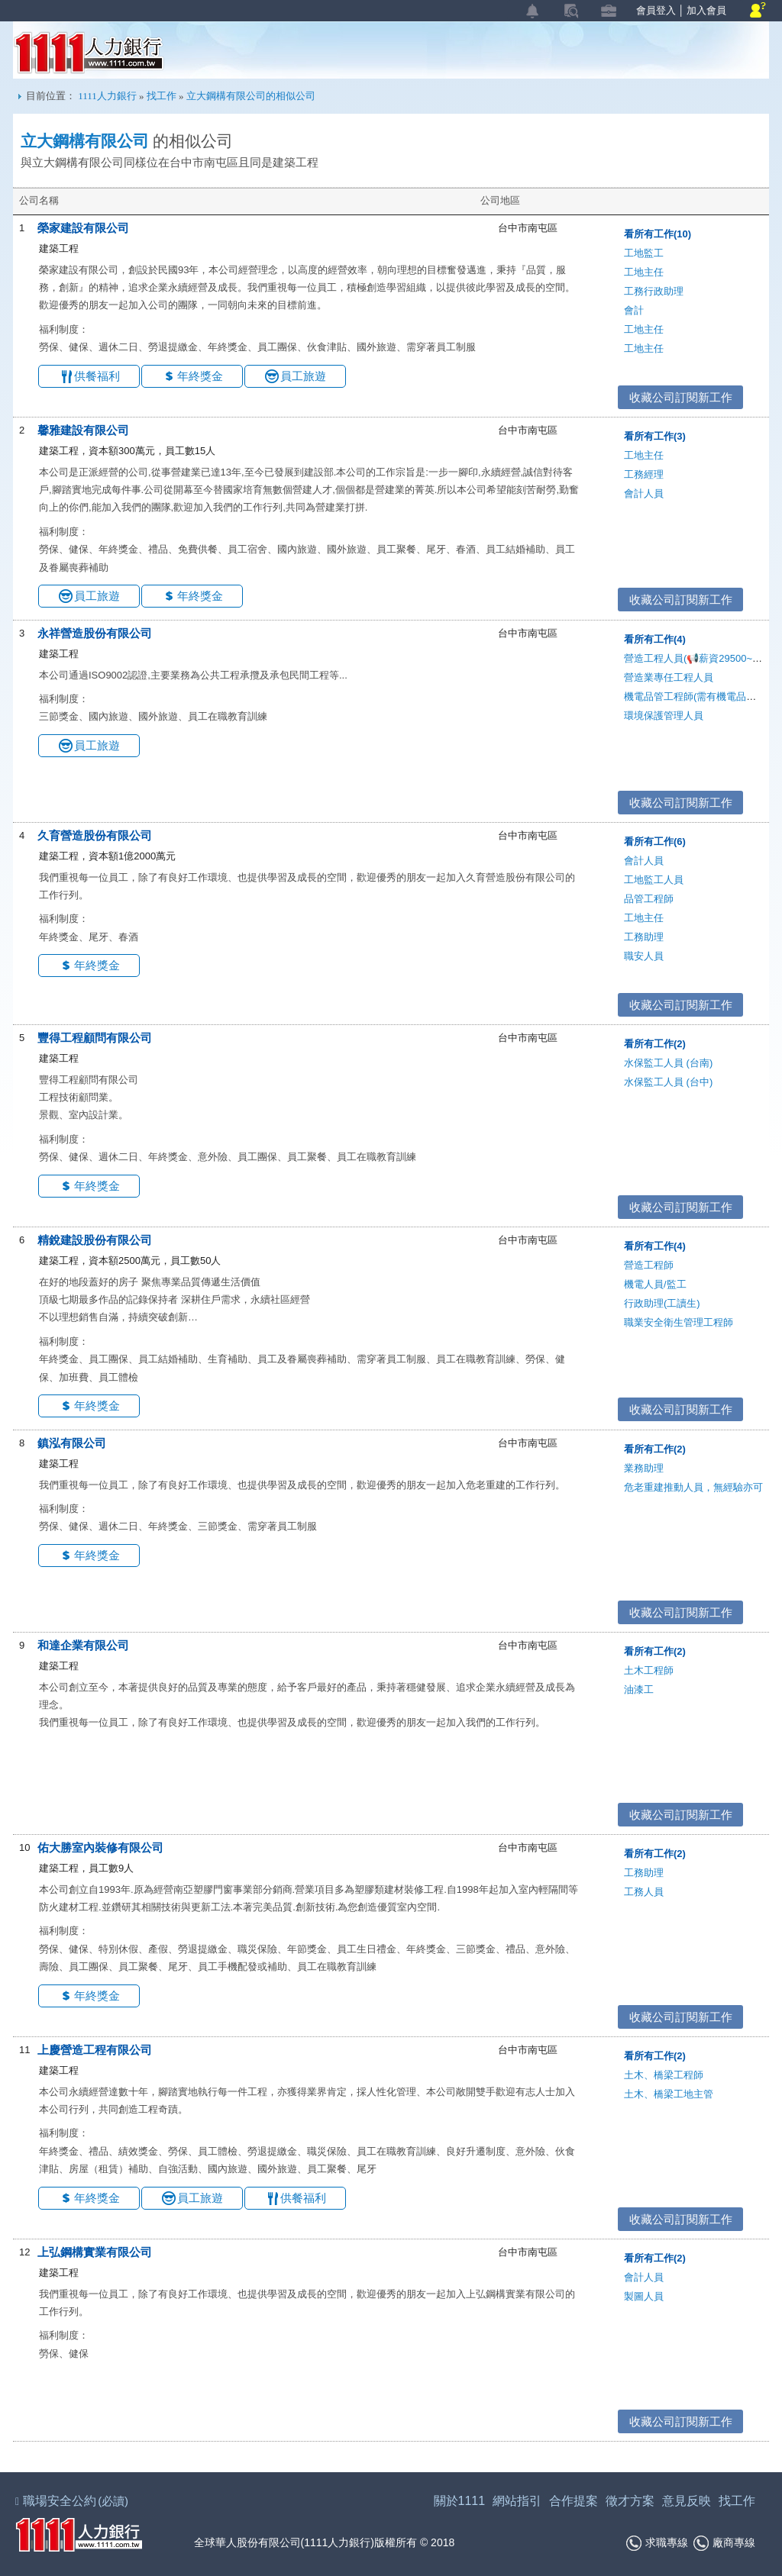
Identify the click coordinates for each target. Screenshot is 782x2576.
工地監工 (644, 253)
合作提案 (573, 2500)
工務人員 (644, 1891)
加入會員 (706, 10)
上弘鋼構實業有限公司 (94, 2252)
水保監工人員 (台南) (668, 1063)
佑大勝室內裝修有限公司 (100, 1847)
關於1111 (460, 2500)
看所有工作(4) (655, 639)
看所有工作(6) (655, 841)
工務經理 (644, 474)
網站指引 (517, 2500)
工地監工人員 (653, 879)
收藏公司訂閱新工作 (680, 397)
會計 (634, 310)
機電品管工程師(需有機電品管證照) (702, 696)
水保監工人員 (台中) (668, 1082)
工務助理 (644, 937)
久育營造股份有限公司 (94, 835)
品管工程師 (649, 898)
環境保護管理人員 (663, 715)
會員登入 (656, 10)
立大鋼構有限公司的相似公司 (250, 96)
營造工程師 (649, 1265)
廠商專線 (724, 2543)
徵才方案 (630, 2500)
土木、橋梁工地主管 (668, 2094)
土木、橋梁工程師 (663, 2075)
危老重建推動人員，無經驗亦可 (693, 1487)
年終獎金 (200, 375)
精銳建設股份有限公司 (94, 1239)
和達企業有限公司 (83, 1645)
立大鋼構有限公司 (85, 141)
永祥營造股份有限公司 (94, 633)
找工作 (161, 96)
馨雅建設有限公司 (83, 430)
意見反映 (686, 2500)
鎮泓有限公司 (71, 1442)
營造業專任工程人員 (668, 677)
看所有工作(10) (657, 234)
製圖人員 (644, 2296)
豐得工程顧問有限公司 (94, 1037)
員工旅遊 (303, 375)
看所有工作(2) (655, 1043)
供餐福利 (97, 375)
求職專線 (657, 2543)
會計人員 (644, 493)
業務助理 (644, 1468)
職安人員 (644, 956)
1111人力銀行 (89, 53)
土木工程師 (649, 1670)
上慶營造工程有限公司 (94, 2049)
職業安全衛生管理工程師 (678, 1322)
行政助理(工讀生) (662, 1303)
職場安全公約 (72, 2500)
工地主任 (644, 272)
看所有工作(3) (655, 436)
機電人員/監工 (655, 1284)
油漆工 (639, 1689)
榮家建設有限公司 (83, 227)
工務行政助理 (653, 291)
